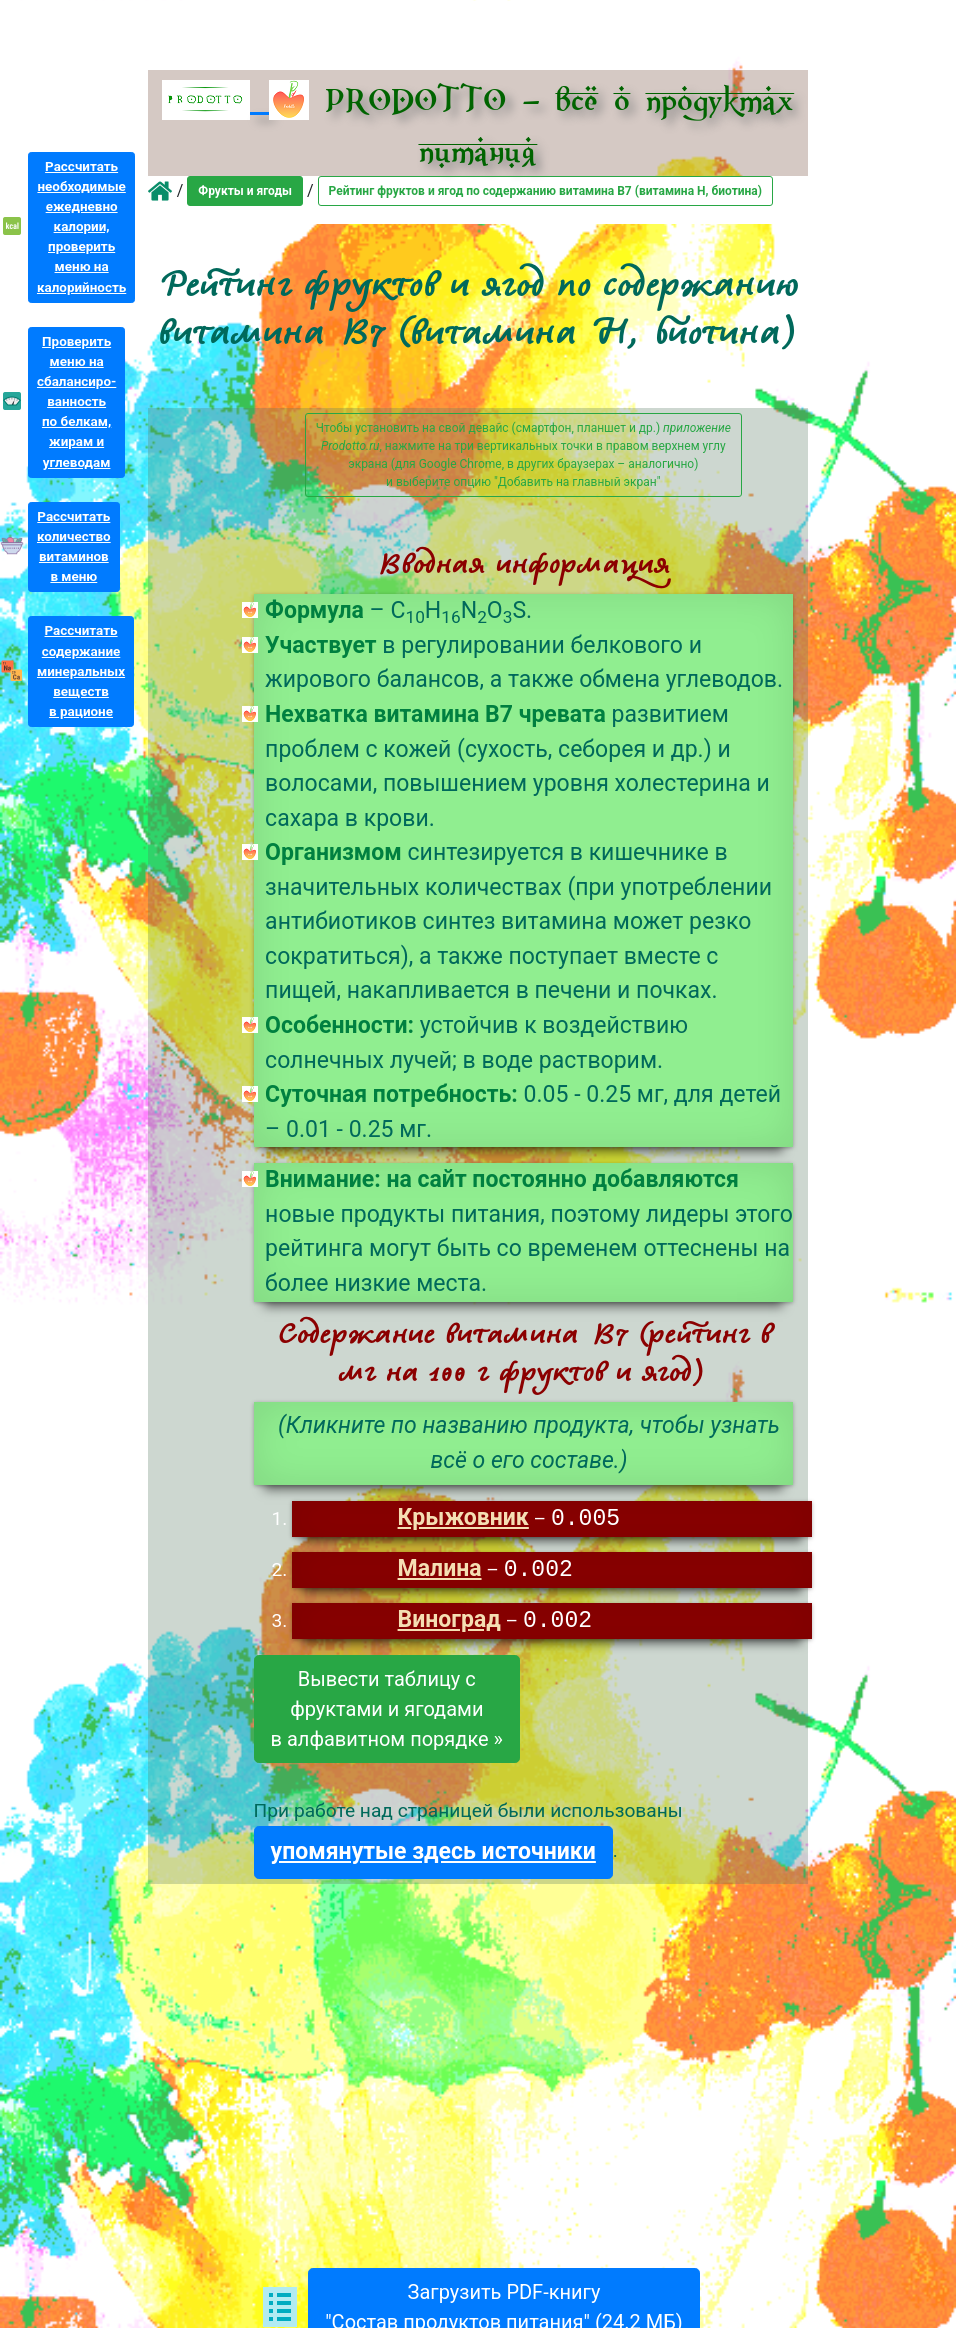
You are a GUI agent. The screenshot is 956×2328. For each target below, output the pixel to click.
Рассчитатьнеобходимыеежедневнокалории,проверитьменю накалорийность (81, 227)
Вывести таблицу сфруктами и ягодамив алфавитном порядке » (387, 1712)
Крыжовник (463, 1519)
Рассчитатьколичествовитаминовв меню (74, 546)
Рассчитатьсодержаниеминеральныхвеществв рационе (81, 671)
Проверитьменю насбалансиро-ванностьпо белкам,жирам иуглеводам (76, 402)
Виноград (449, 1623)
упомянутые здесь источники (433, 1854)
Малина (440, 1571)
